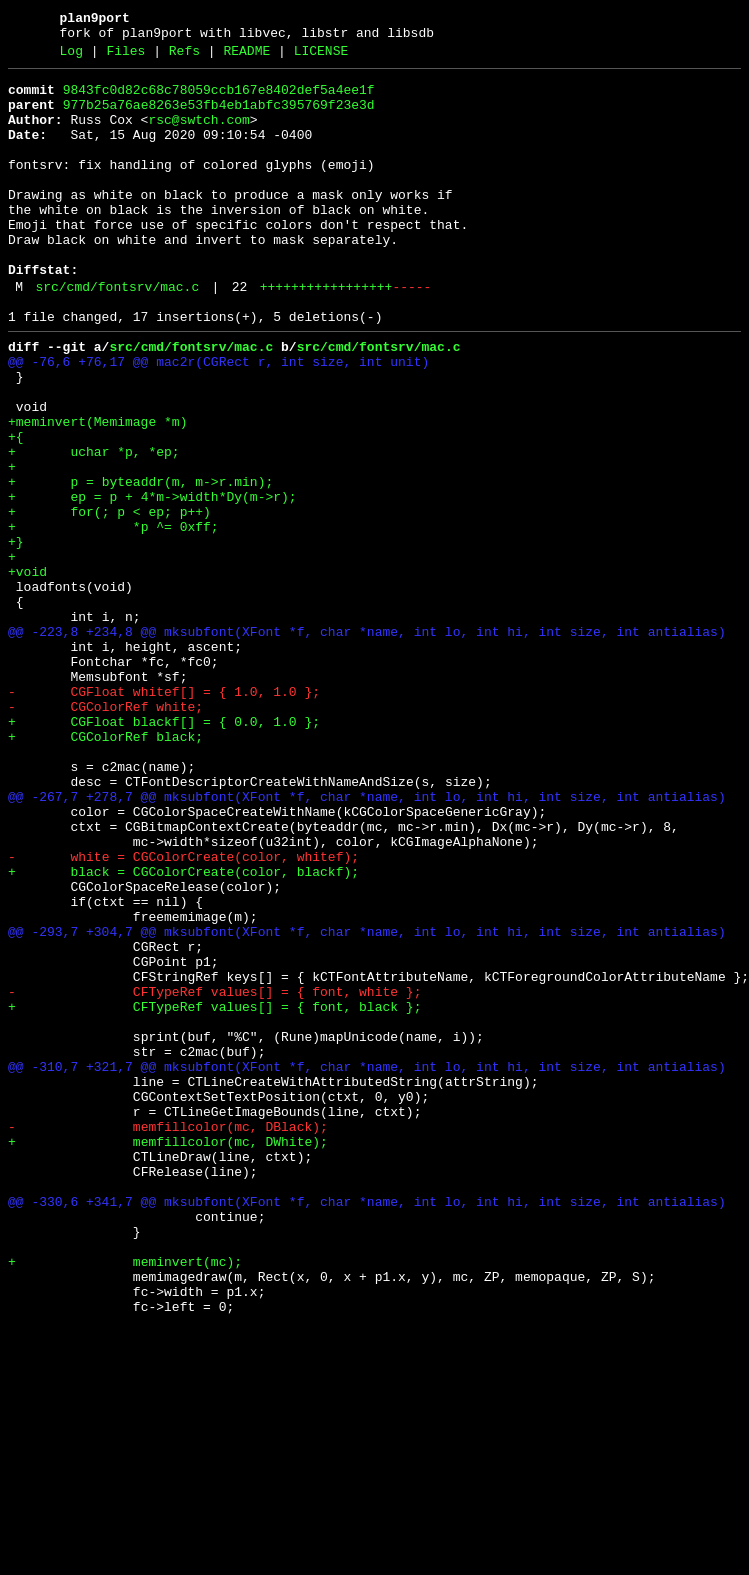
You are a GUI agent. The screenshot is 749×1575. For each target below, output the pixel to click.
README (246, 57)
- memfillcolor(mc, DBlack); (168, 1337)
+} (16, 635)
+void (27, 671)
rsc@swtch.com (198, 135)
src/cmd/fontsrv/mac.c (117, 335)
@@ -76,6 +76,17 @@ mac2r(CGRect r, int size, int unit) (218, 419)
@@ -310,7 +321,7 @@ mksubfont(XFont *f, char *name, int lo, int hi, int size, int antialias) (367, 1265)
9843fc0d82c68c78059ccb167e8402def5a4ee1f (219, 99)
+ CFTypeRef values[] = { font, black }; (214, 1193)
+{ (16, 509)
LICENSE (321, 57)
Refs (184, 57)
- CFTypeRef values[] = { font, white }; (214, 1175)
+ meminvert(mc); (125, 1499)
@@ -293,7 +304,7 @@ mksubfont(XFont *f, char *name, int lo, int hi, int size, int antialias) (367, 1103)
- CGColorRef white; (105, 833)
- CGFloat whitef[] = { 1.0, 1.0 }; (164, 815)
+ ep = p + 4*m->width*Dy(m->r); (152, 581)
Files (125, 57)
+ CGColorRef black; (105, 869)
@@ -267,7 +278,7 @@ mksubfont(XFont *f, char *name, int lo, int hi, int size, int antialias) (367, 941)
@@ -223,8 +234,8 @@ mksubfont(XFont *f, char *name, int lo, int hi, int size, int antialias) (367, 743)
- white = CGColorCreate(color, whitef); (183, 1013)
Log (71, 57)
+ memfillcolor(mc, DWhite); (168, 1355)
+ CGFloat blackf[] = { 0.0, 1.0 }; (164, 851)
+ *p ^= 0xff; (113, 617)
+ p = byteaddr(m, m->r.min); (140, 563)
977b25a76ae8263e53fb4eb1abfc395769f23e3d (219, 117)
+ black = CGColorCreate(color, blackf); (183, 1031)
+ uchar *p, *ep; (94, 527)
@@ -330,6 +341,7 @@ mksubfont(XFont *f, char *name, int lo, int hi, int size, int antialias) (367, 1427)
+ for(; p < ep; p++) (109, 599)
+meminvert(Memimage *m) (97, 491)
